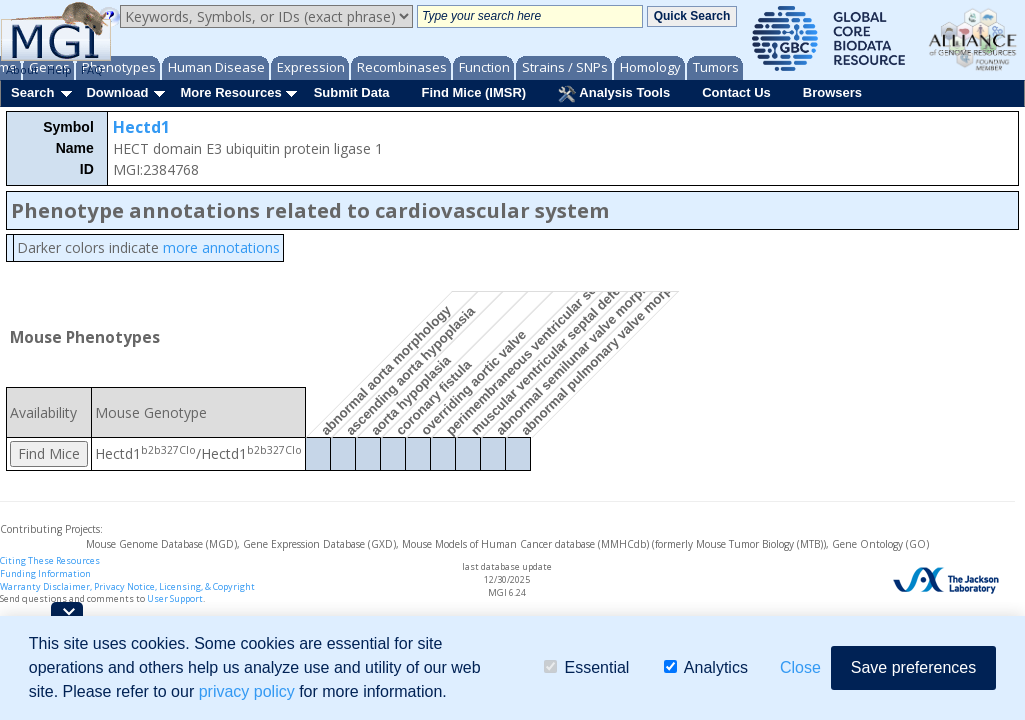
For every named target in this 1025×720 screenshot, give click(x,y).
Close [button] (800, 667)
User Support (175, 598)
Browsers (832, 92)
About (22, 69)
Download (117, 92)
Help (59, 69)
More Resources (230, 92)
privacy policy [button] (247, 691)
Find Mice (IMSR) (473, 92)
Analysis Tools (614, 94)
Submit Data (352, 92)
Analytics (706, 667)
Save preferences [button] (913, 667)
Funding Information (45, 573)
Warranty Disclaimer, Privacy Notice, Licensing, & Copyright (127, 586)
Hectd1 (141, 127)
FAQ (92, 69)
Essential (586, 667)
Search (32, 92)
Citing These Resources (50, 560)
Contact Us (736, 92)
